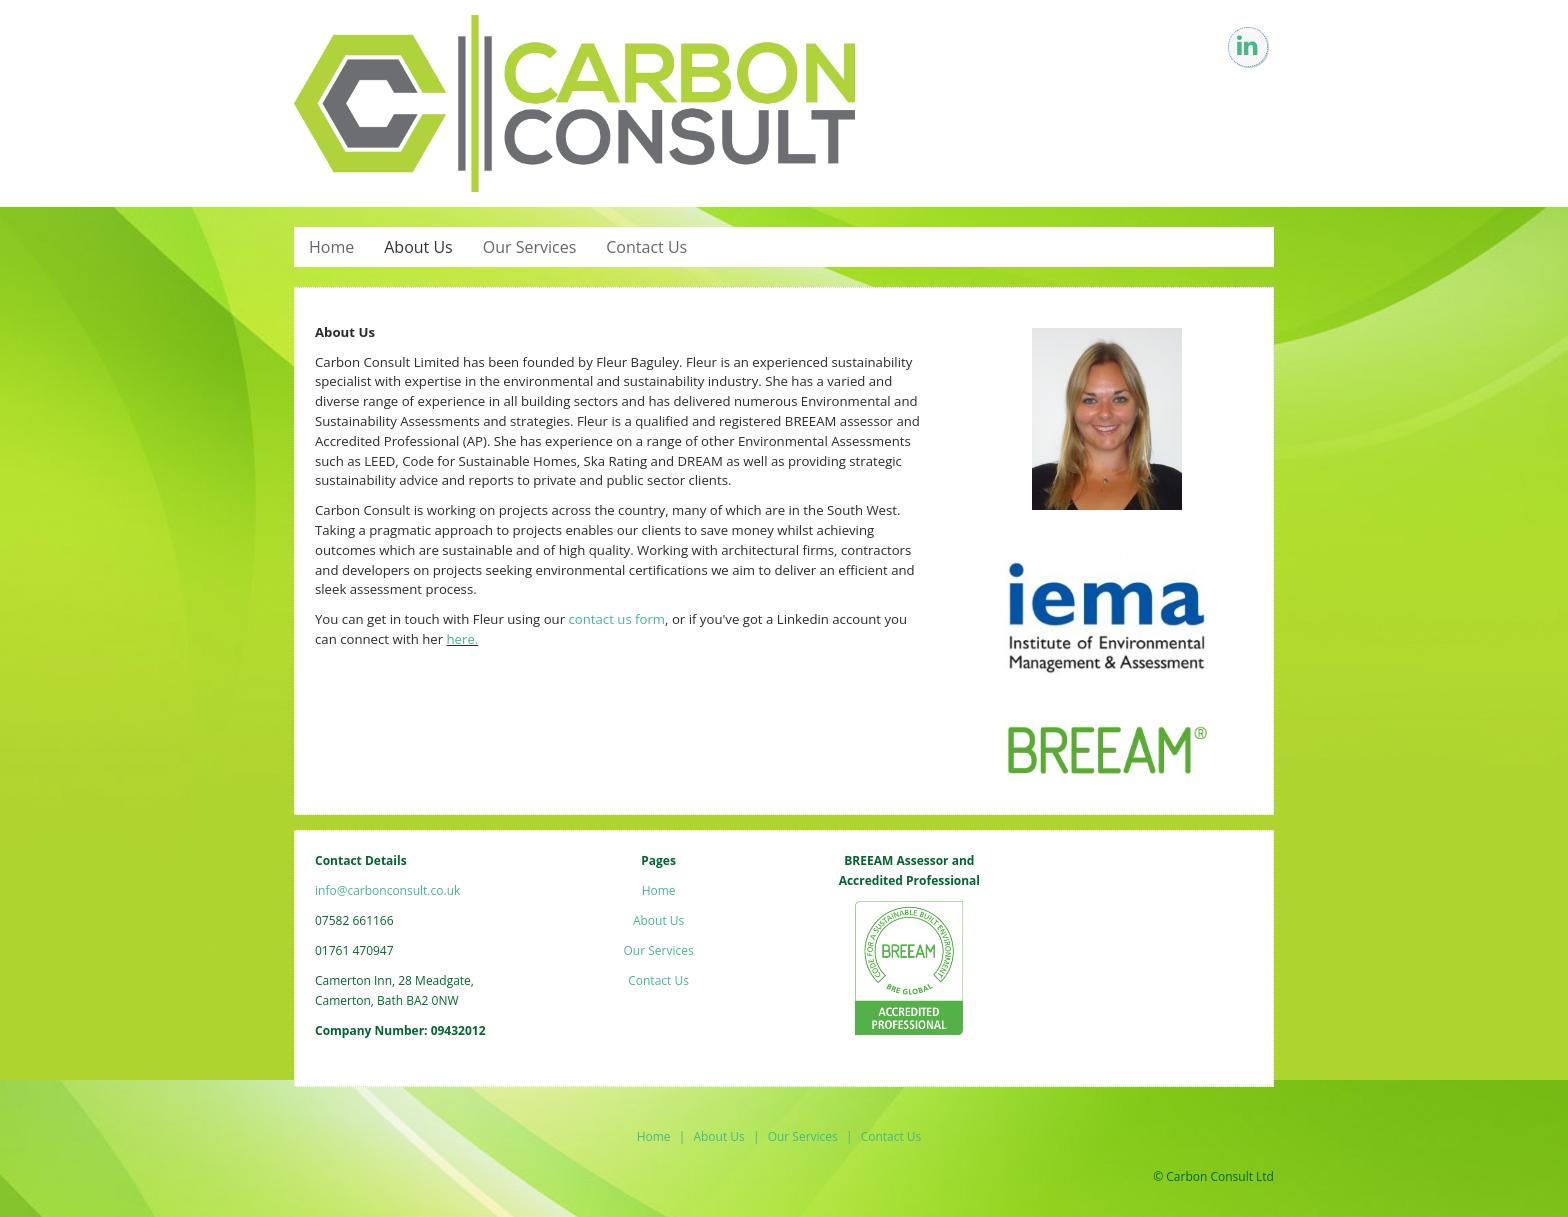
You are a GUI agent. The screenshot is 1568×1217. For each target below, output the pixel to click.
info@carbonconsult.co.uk (387, 890)
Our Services (530, 247)
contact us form (616, 619)
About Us (418, 247)
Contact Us (646, 247)
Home (331, 247)
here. (463, 639)
